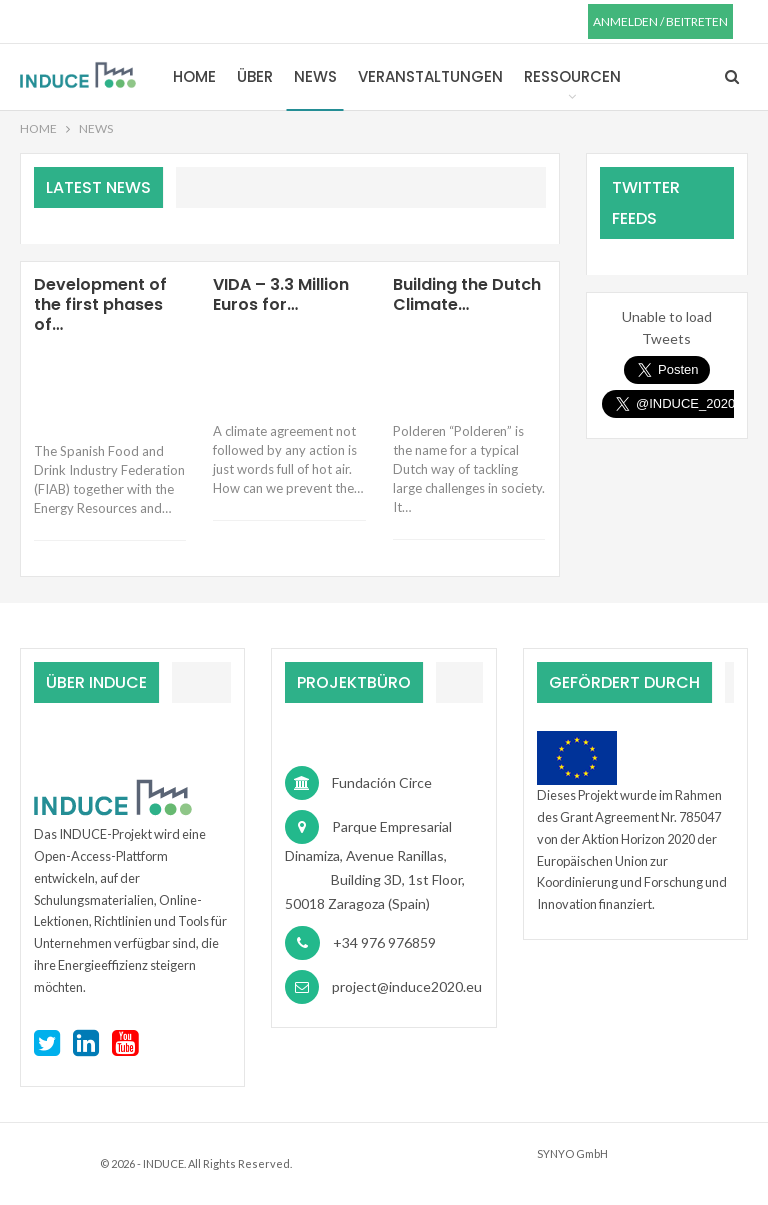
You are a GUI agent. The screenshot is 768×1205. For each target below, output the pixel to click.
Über (255, 76)
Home (194, 76)
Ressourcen (572, 76)
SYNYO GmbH (572, 1153)
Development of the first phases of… (100, 304)
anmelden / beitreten (660, 21)
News (315, 76)
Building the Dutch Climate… (467, 294)
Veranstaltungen (430, 76)
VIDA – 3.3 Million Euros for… (281, 294)
